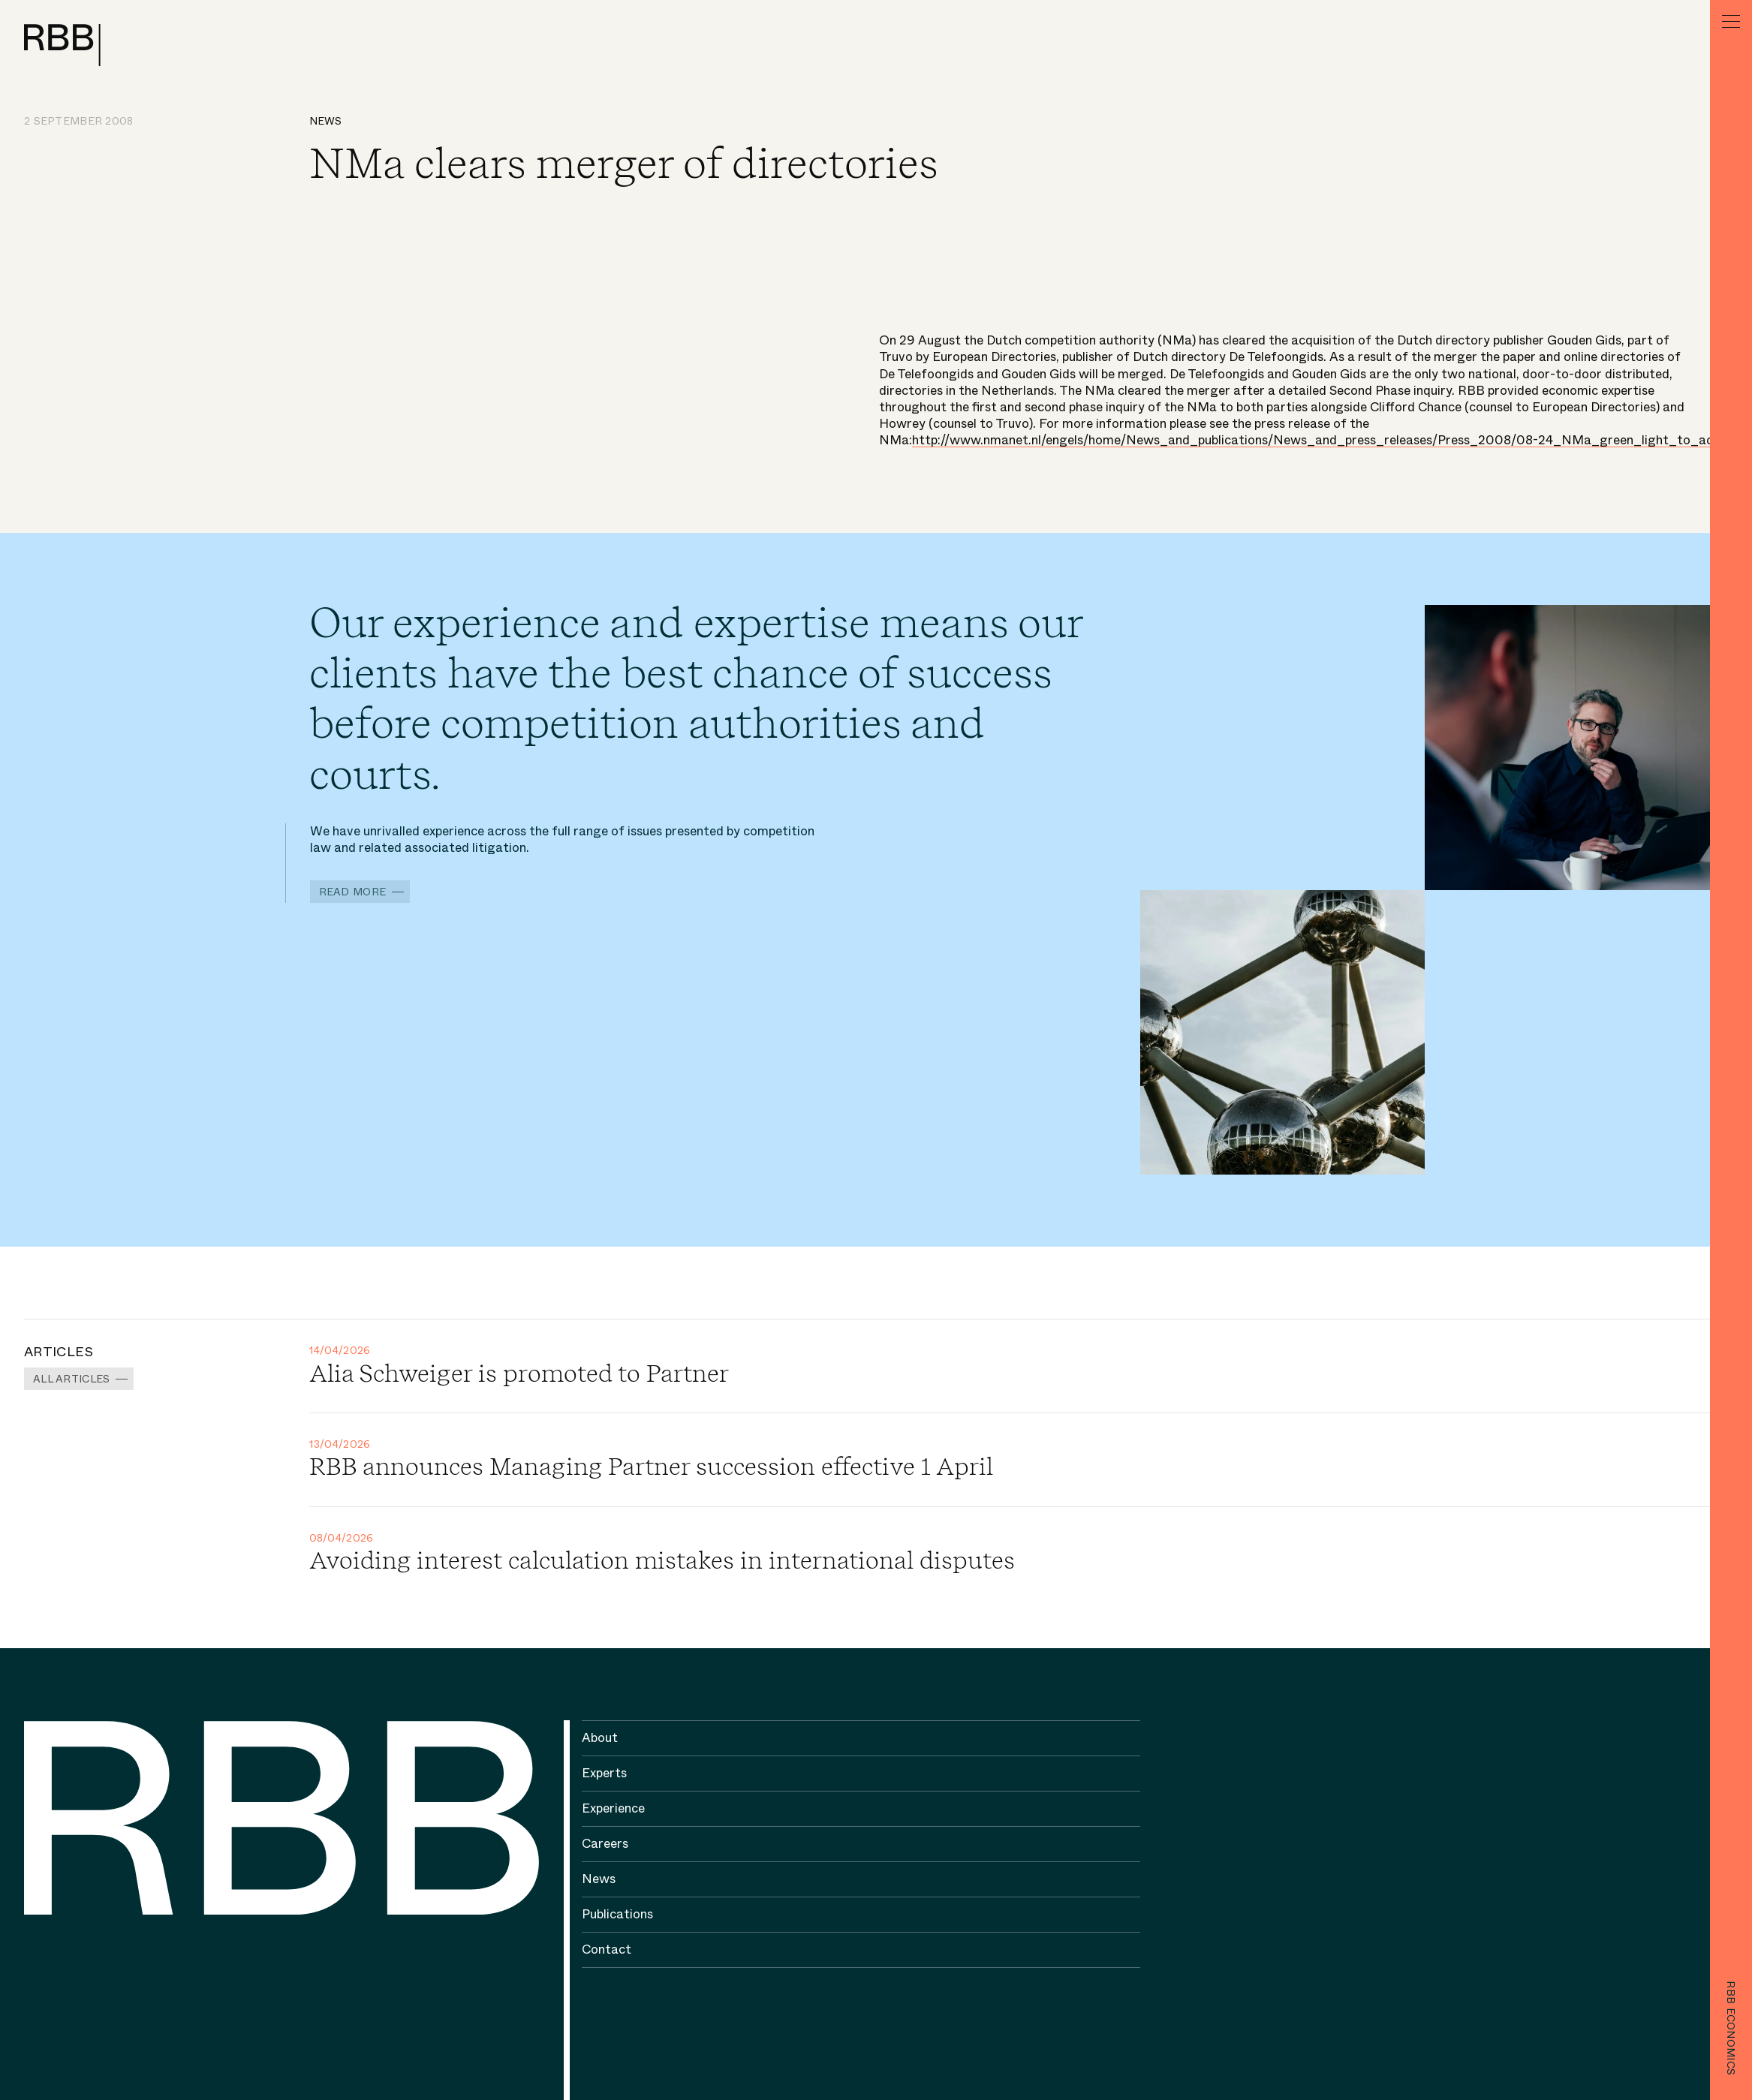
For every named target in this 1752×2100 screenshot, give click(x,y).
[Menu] (1731, 21)
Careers (605, 1843)
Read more (353, 891)
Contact (606, 1949)
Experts (604, 1773)
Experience (613, 1808)
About (600, 1737)
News (325, 120)
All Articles (71, 1378)
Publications (617, 1914)
